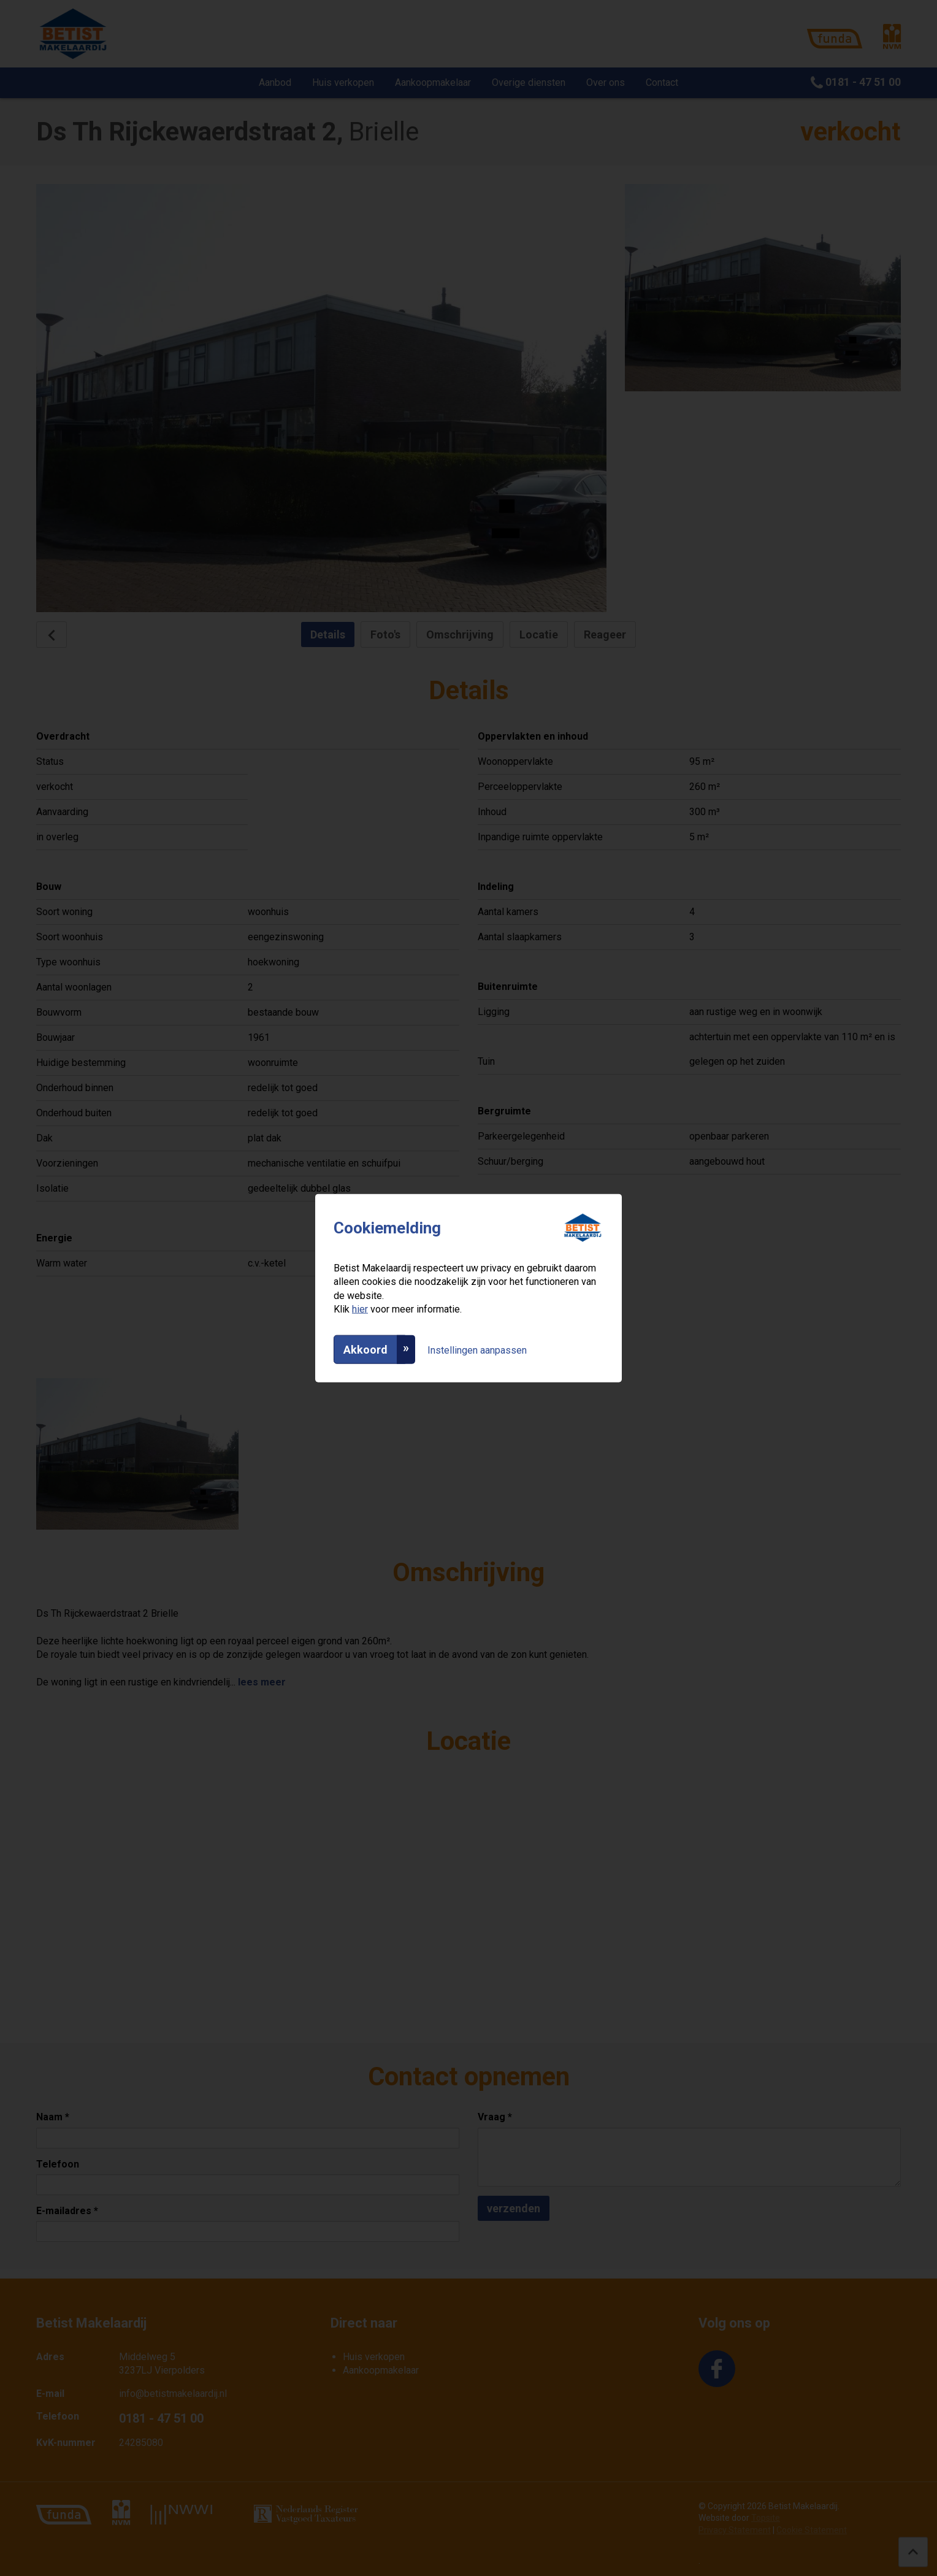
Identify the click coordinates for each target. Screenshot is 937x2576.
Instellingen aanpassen (477, 1349)
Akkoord (365, 1349)
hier (360, 1309)
